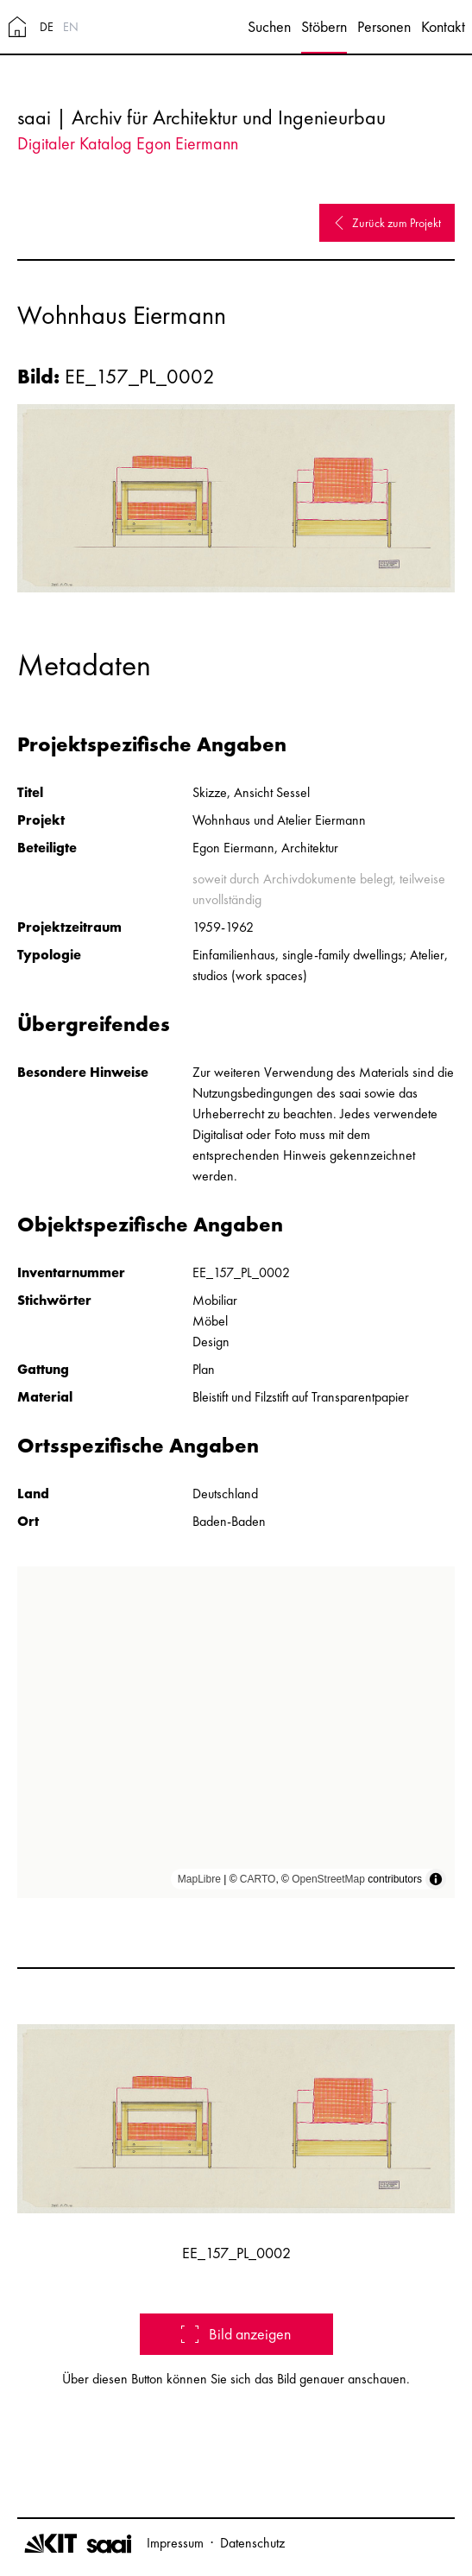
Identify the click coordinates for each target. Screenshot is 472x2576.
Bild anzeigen (236, 2334)
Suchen (269, 26)
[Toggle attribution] (435, 1879)
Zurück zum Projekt (387, 223)
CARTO (258, 1879)
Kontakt (443, 26)
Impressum (175, 2543)
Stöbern (324, 26)
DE (46, 27)
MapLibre (199, 1879)
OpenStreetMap (328, 1879)
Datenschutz (252, 2543)
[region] (236, 1732)
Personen (384, 26)
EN (71, 27)
